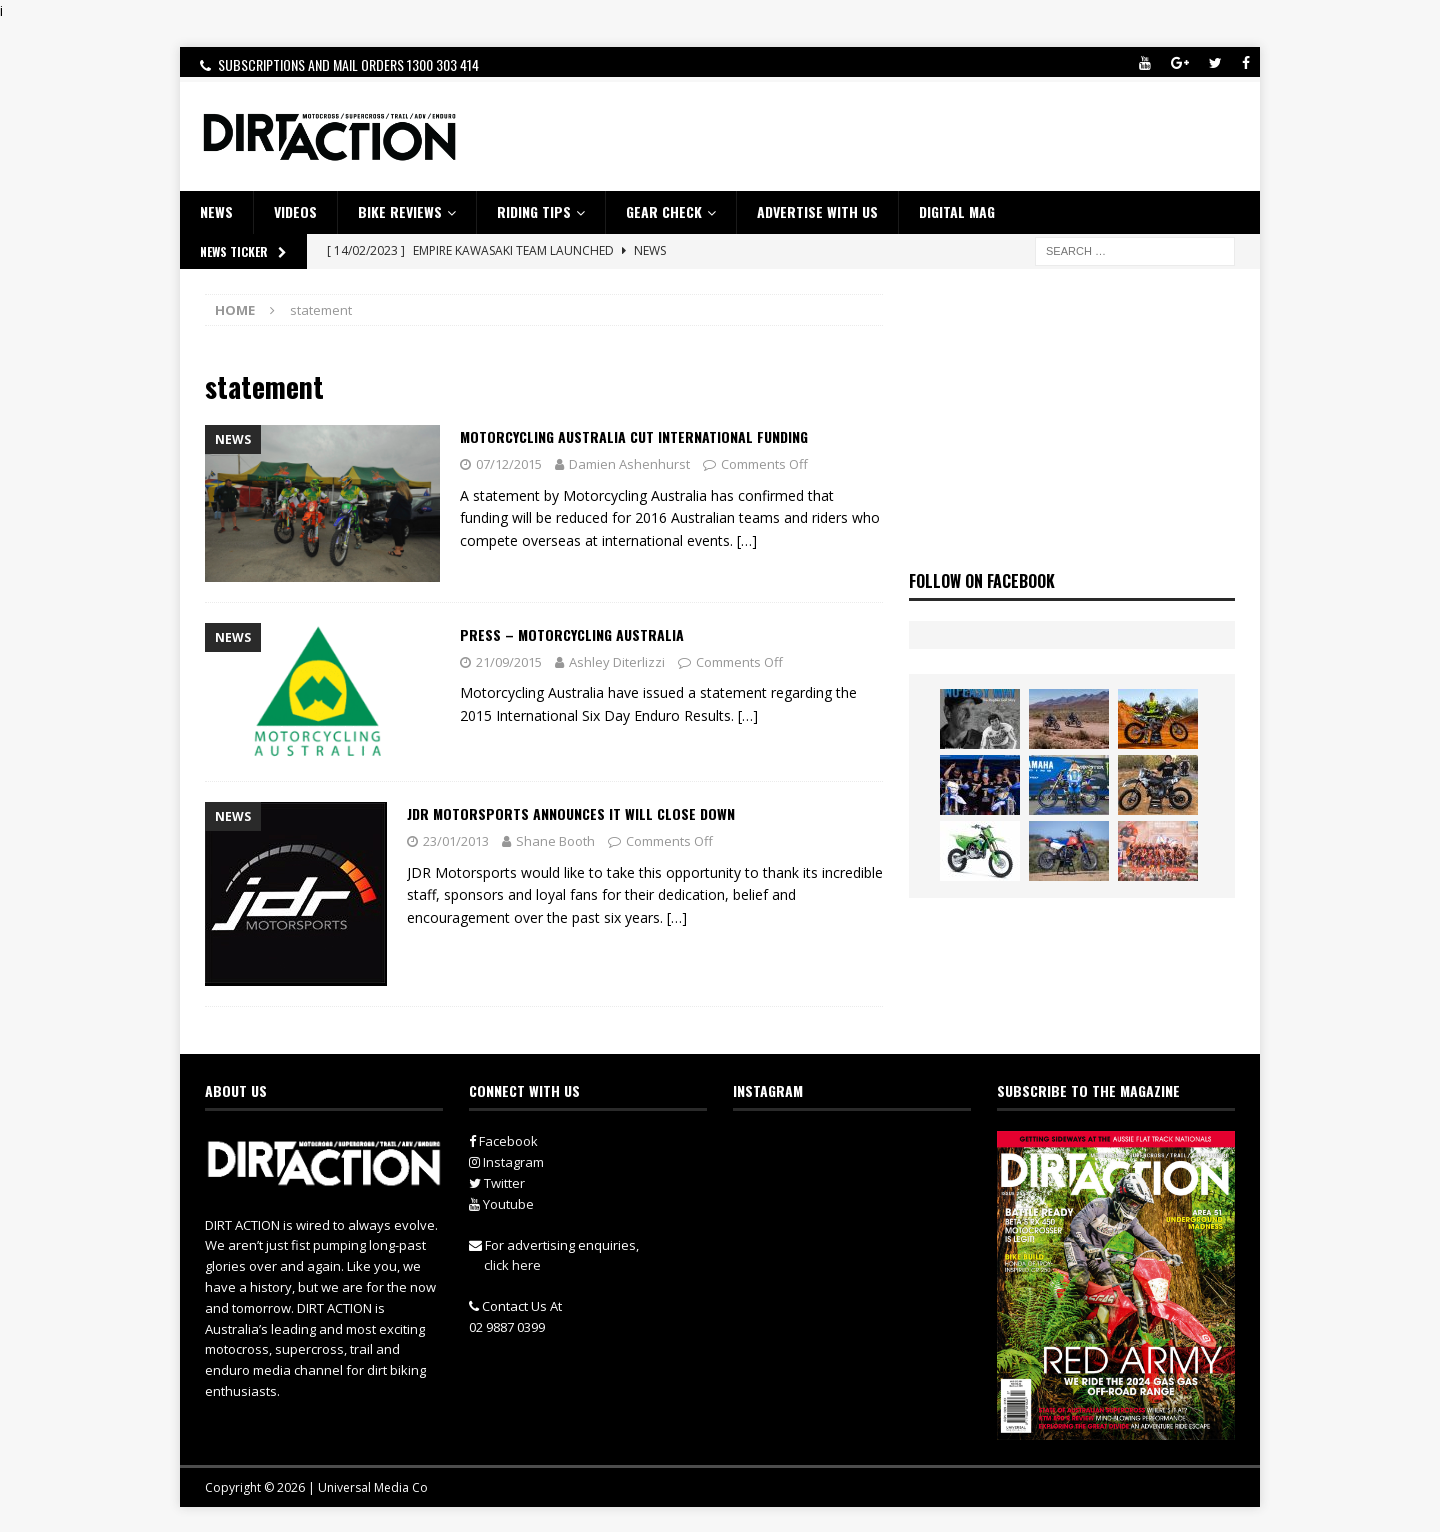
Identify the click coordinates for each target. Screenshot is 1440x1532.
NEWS (216, 211)
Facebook (503, 1141)
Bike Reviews (400, 211)
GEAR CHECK (664, 211)
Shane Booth (555, 841)
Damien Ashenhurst (629, 464)
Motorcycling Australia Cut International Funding (634, 436)
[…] (747, 540)
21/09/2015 (509, 662)
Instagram (506, 1162)
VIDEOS (295, 211)
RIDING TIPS (534, 211)
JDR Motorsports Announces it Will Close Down (571, 813)
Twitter (497, 1183)
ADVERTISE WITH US (817, 211)
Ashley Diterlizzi (617, 662)
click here (512, 1265)
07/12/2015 (509, 464)
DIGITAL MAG (957, 211)
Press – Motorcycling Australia (572, 634)
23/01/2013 (456, 841)
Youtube (501, 1204)
